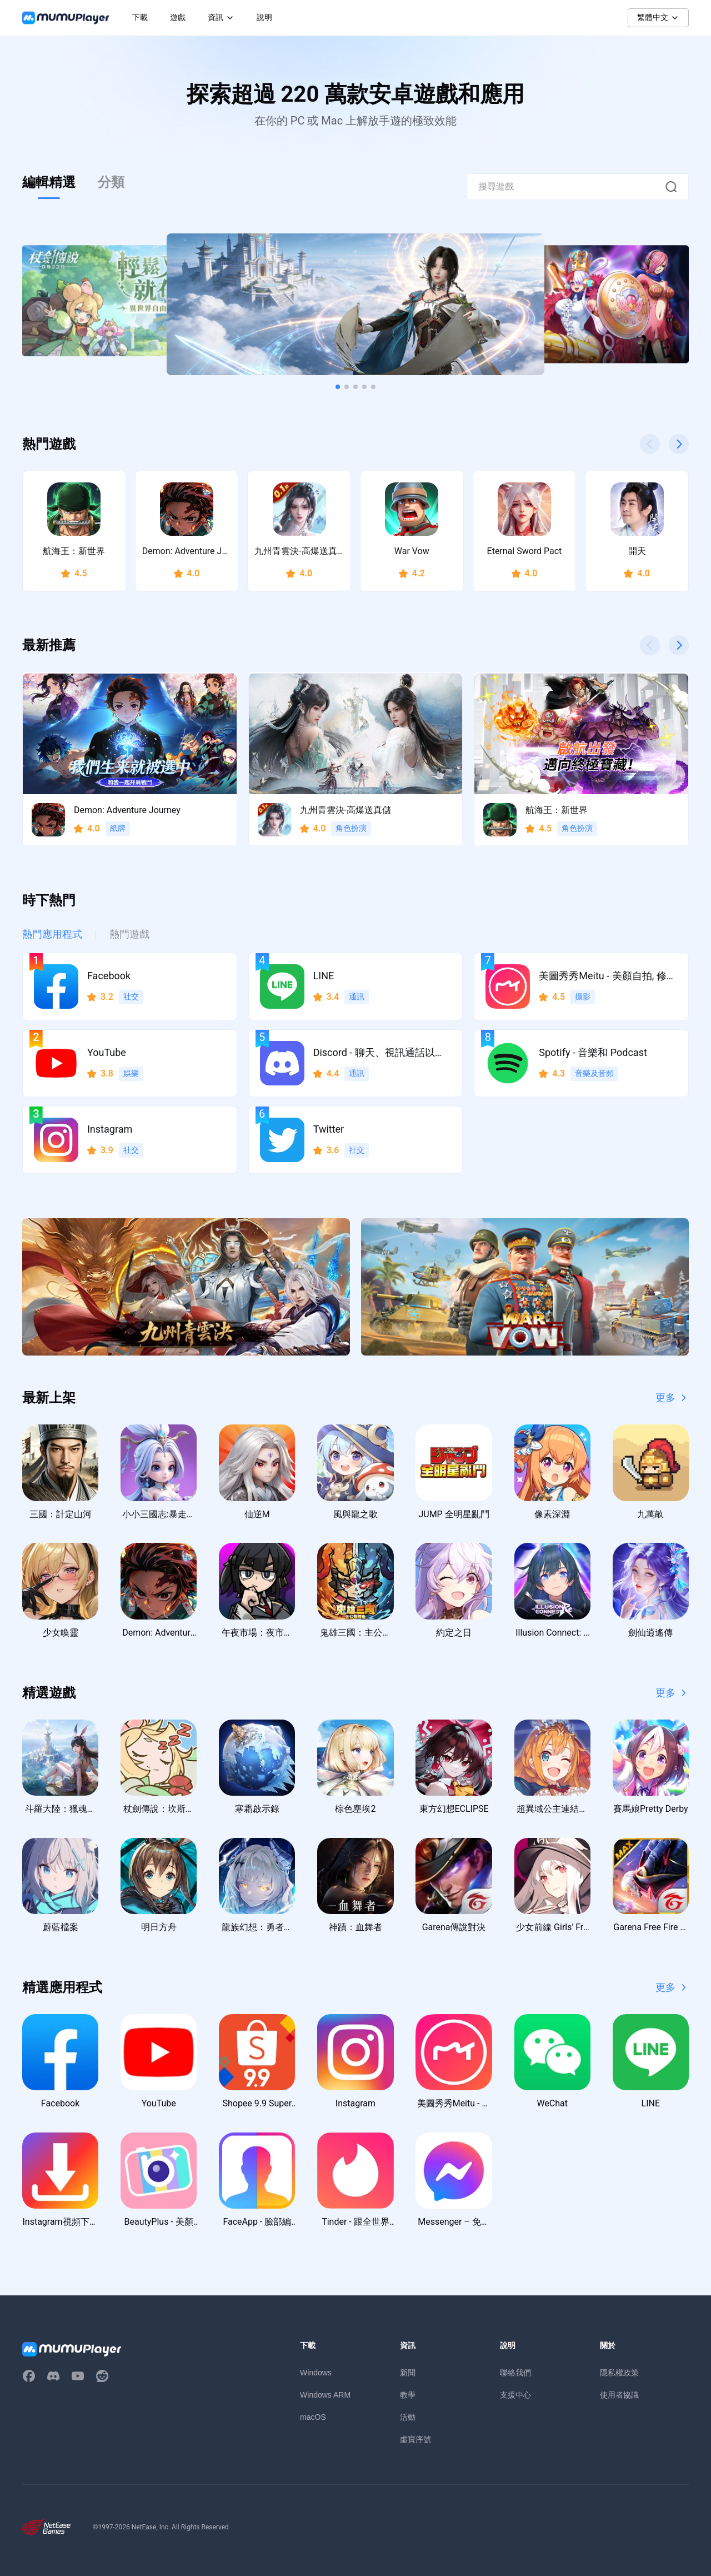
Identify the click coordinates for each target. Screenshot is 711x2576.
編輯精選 (49, 182)
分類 (111, 182)
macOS (313, 2417)
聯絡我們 (515, 2372)
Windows (316, 2372)
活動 (407, 2417)
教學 (407, 2394)
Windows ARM (325, 2394)
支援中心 (515, 2394)
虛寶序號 (415, 2439)
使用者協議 (619, 2394)
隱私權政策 (619, 2372)
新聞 (407, 2372)
